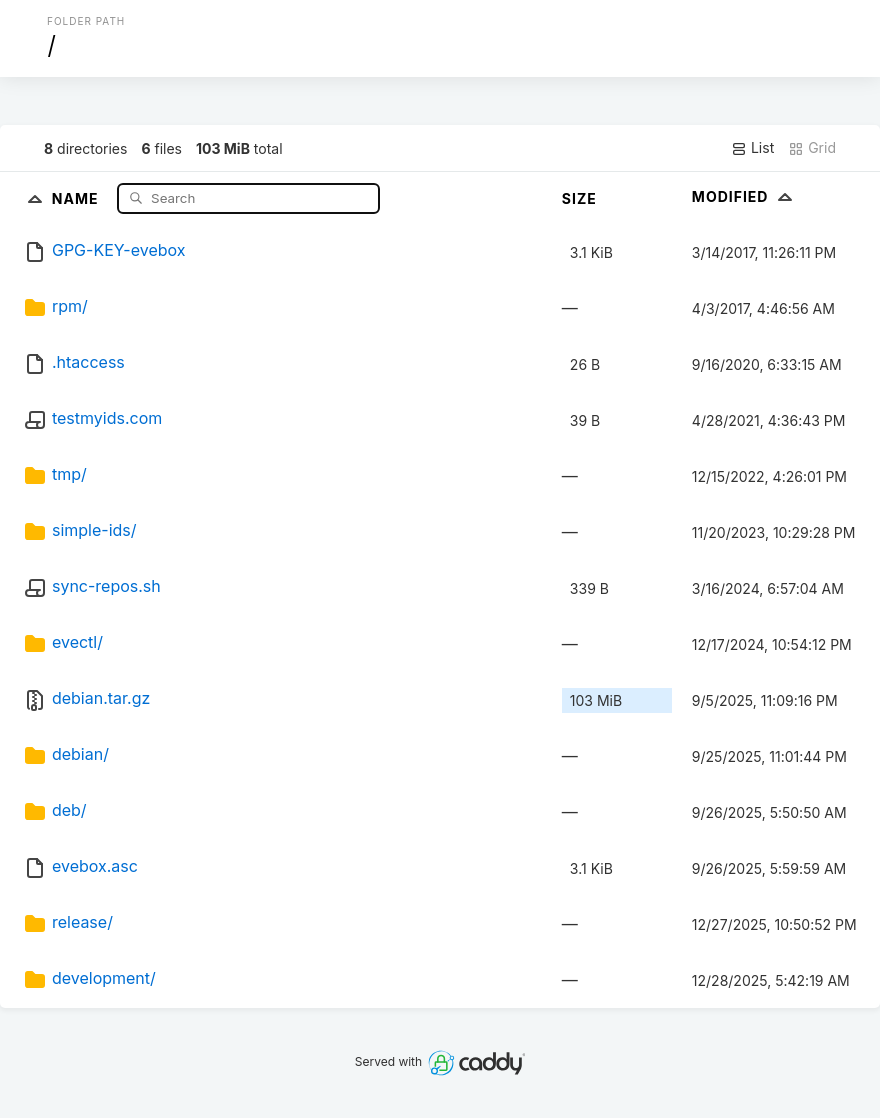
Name (77, 197)
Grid (812, 148)
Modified (744, 196)
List (752, 148)
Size (579, 198)
